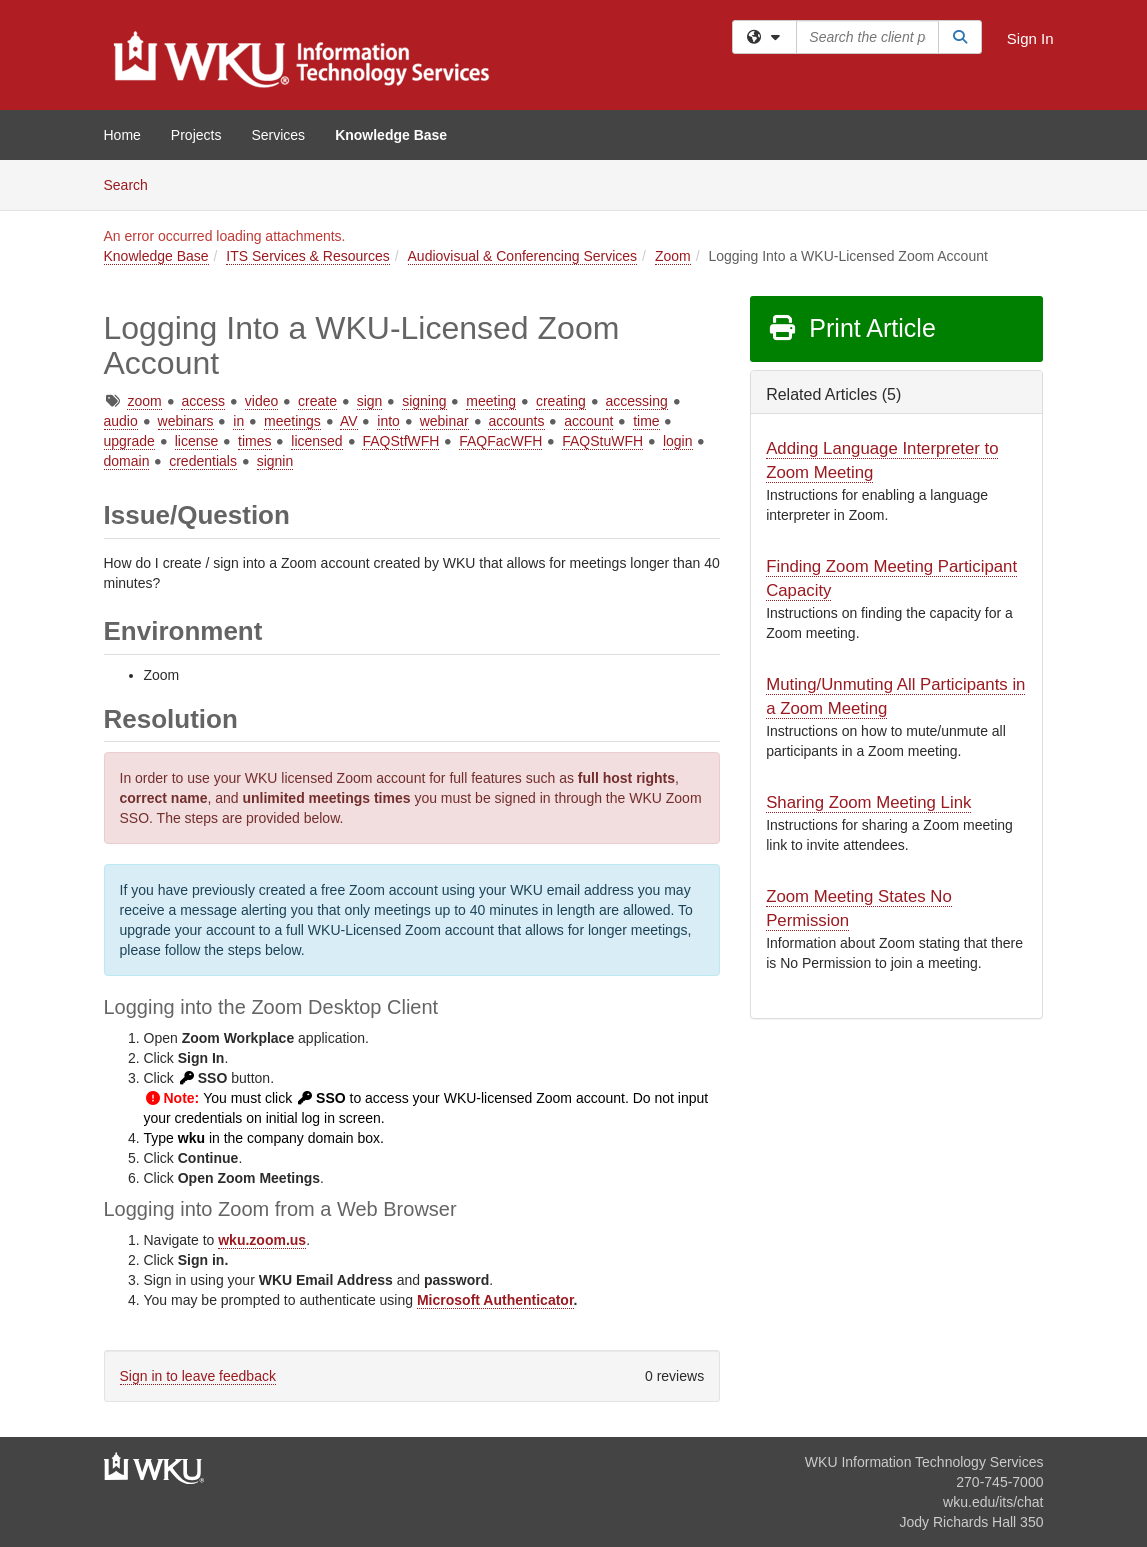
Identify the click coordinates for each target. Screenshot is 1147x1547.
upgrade (129, 441)
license (197, 441)
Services (278, 135)
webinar (444, 421)
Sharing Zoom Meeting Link (868, 802)
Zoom (673, 256)
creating (561, 401)
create (317, 401)
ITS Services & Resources (307, 256)
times (254, 441)
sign (370, 401)
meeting (491, 401)
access (203, 401)
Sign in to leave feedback (198, 1376)
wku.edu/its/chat (993, 1502)
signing (424, 401)
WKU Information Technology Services (924, 1462)
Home (122, 135)
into (388, 421)
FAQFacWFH (500, 441)
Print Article (851, 328)
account (588, 421)
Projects (196, 135)
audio (121, 421)
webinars (186, 421)
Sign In (1030, 38)
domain (127, 461)
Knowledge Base (391, 135)
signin (275, 461)
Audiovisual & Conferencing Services (523, 256)
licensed (316, 441)
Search (133, 183)
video (261, 401)
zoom (144, 401)
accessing (637, 401)
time (646, 421)
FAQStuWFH (602, 441)
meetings (292, 421)
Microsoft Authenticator (495, 1300)
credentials (203, 461)
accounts (516, 421)
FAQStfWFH (400, 441)
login (678, 441)
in (238, 421)
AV (349, 421)
